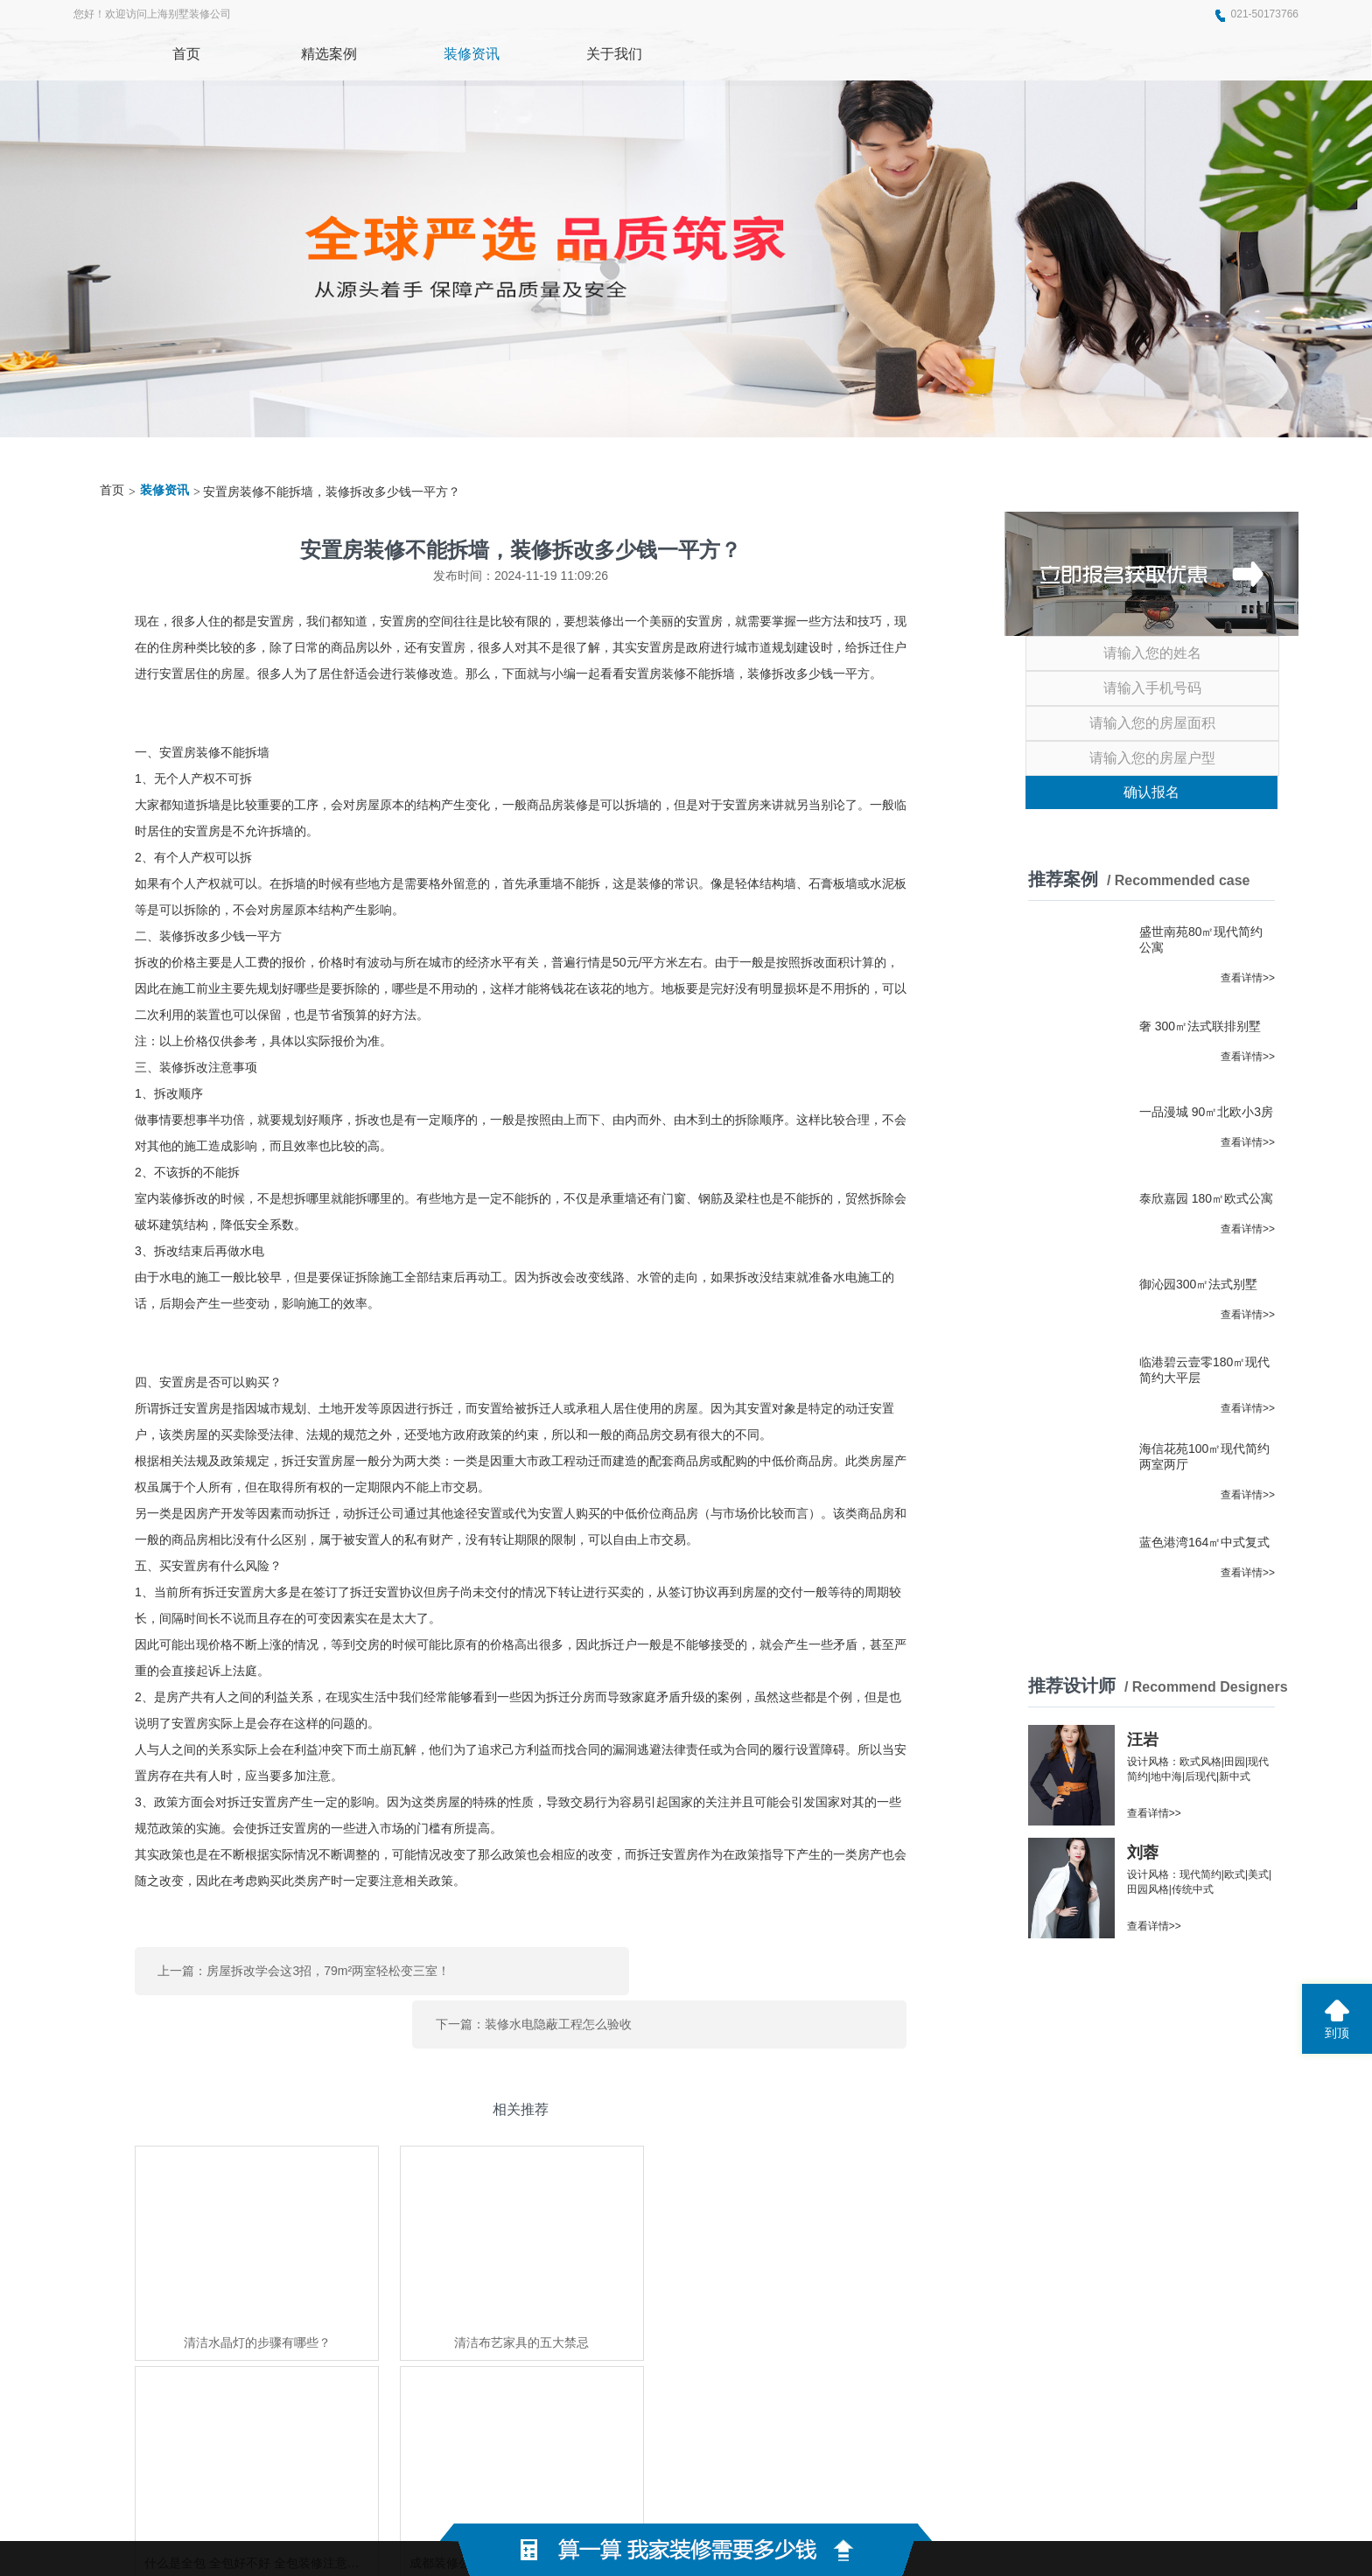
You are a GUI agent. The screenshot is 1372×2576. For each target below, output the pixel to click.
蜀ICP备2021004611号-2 (818, 2497)
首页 (112, 490)
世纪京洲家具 (455, 2385)
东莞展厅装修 (309, 2385)
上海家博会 (382, 2385)
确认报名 (1152, 792)
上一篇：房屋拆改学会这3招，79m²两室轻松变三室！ (304, 1966)
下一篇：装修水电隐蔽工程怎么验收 (681, 1966)
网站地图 (932, 2497)
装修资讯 (164, 490)
